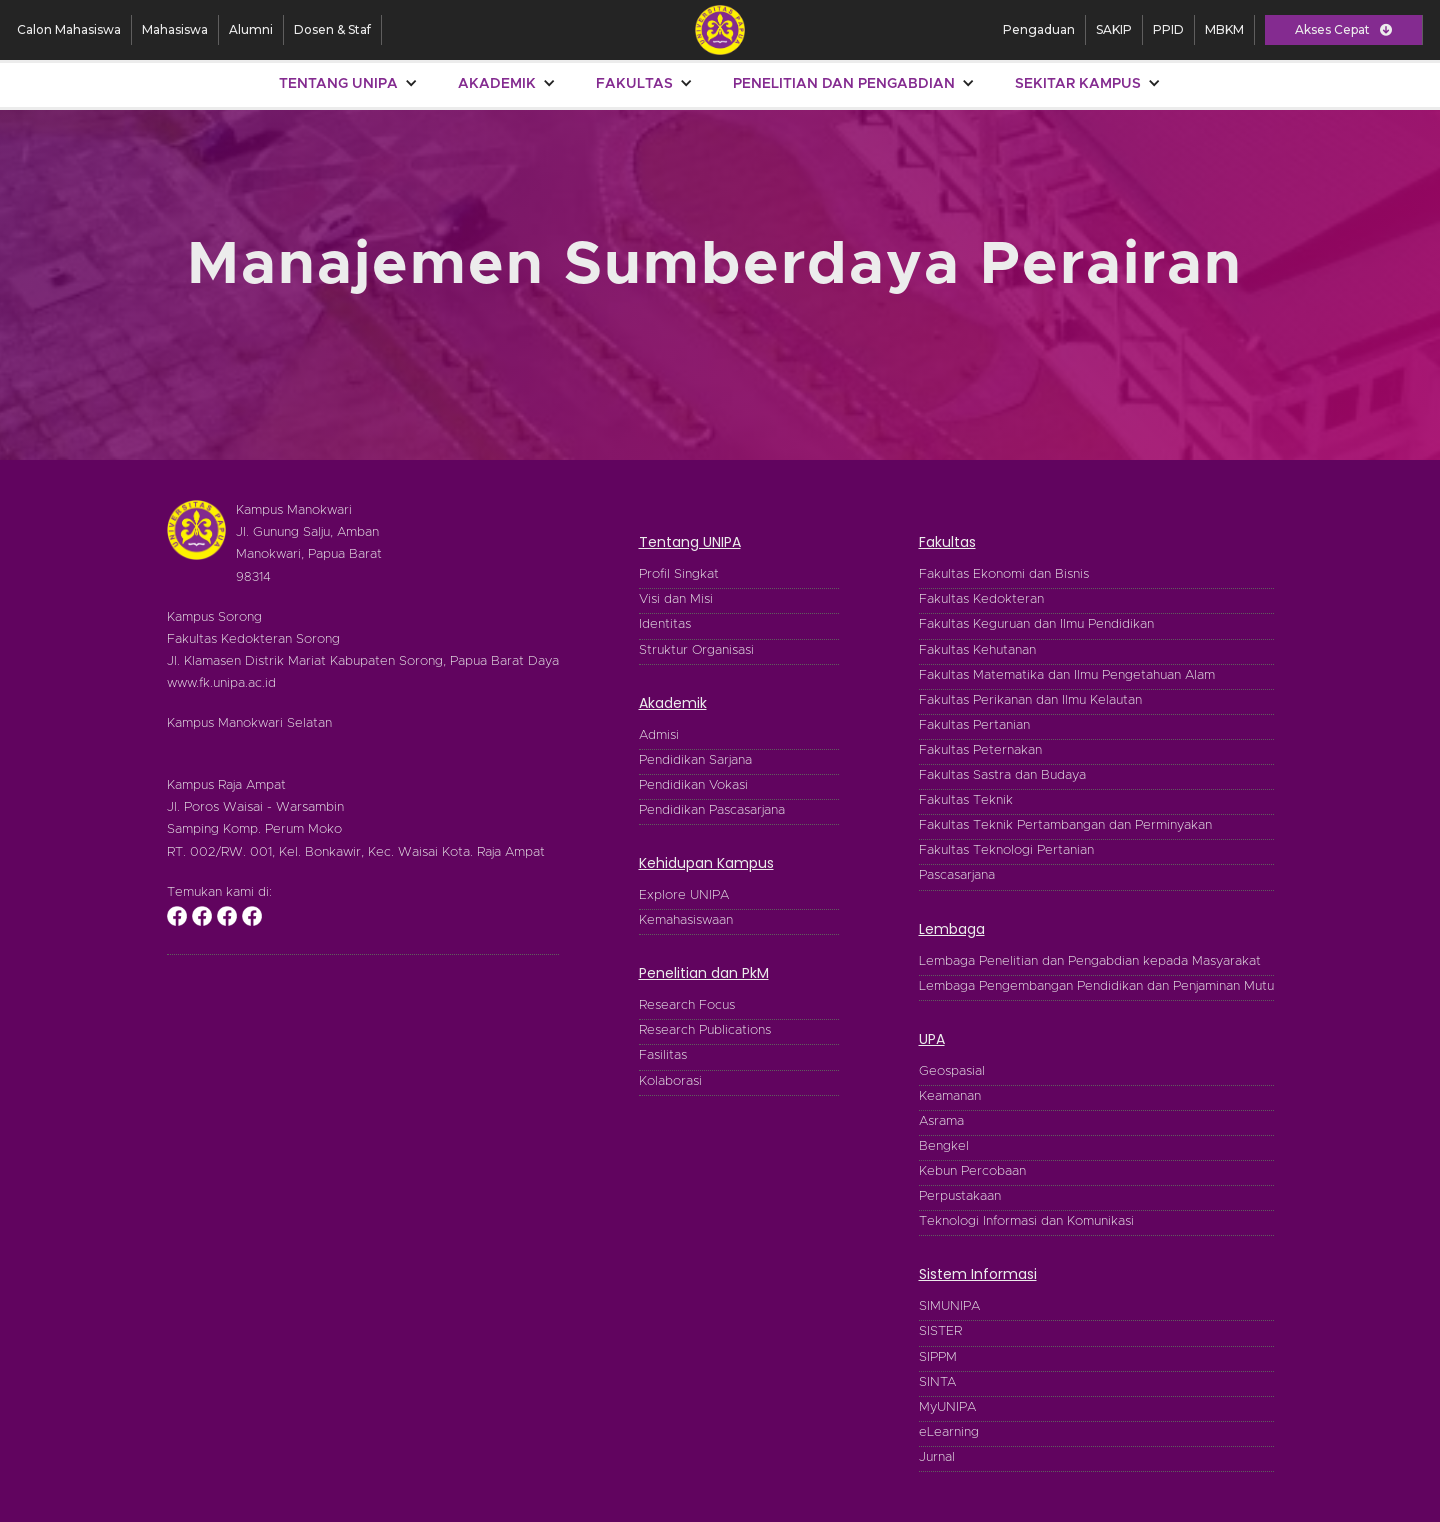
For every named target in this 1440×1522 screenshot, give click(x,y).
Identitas (665, 624)
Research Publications (705, 1030)
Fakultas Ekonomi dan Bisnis (1004, 574)
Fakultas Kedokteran (981, 599)
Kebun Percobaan (972, 1171)
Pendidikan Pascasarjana (712, 810)
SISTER (940, 1331)
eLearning (949, 1432)
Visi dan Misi (676, 599)
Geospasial (952, 1071)
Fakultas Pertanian (974, 725)
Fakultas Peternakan (980, 750)
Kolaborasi (670, 1081)
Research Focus (687, 1005)
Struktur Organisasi (696, 650)
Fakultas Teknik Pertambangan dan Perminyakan (1065, 825)
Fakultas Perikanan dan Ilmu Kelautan (1030, 700)
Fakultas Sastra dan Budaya (1002, 775)
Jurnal (937, 1457)
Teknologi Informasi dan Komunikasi (1026, 1221)
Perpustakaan (960, 1196)
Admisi (659, 735)
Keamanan (950, 1096)
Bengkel (944, 1146)
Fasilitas (663, 1055)
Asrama (941, 1121)
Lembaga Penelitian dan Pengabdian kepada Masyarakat (1090, 961)
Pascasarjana (957, 875)
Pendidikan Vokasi (693, 785)
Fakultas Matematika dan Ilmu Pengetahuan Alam (1067, 675)
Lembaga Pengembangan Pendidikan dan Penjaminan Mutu (1096, 986)
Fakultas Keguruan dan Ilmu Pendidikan (1036, 624)
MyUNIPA (947, 1407)
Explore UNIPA (684, 895)
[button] (1343, 30)
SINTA (937, 1382)
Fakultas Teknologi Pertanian (1006, 850)
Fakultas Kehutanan (977, 650)
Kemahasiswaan (686, 920)
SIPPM (938, 1357)
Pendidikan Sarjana (695, 760)
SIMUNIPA (949, 1306)
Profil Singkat (679, 574)
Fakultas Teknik (966, 800)
